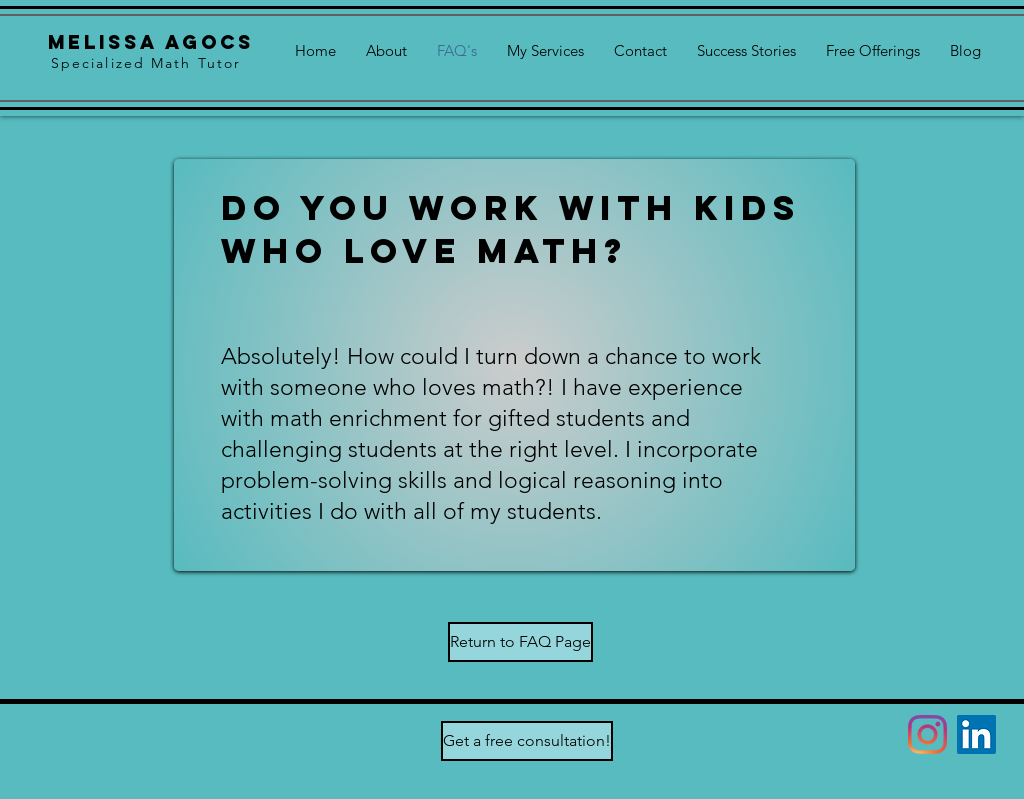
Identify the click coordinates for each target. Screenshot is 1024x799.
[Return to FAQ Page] (520, 642)
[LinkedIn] (976, 734)
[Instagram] (927, 734)
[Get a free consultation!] (527, 741)
